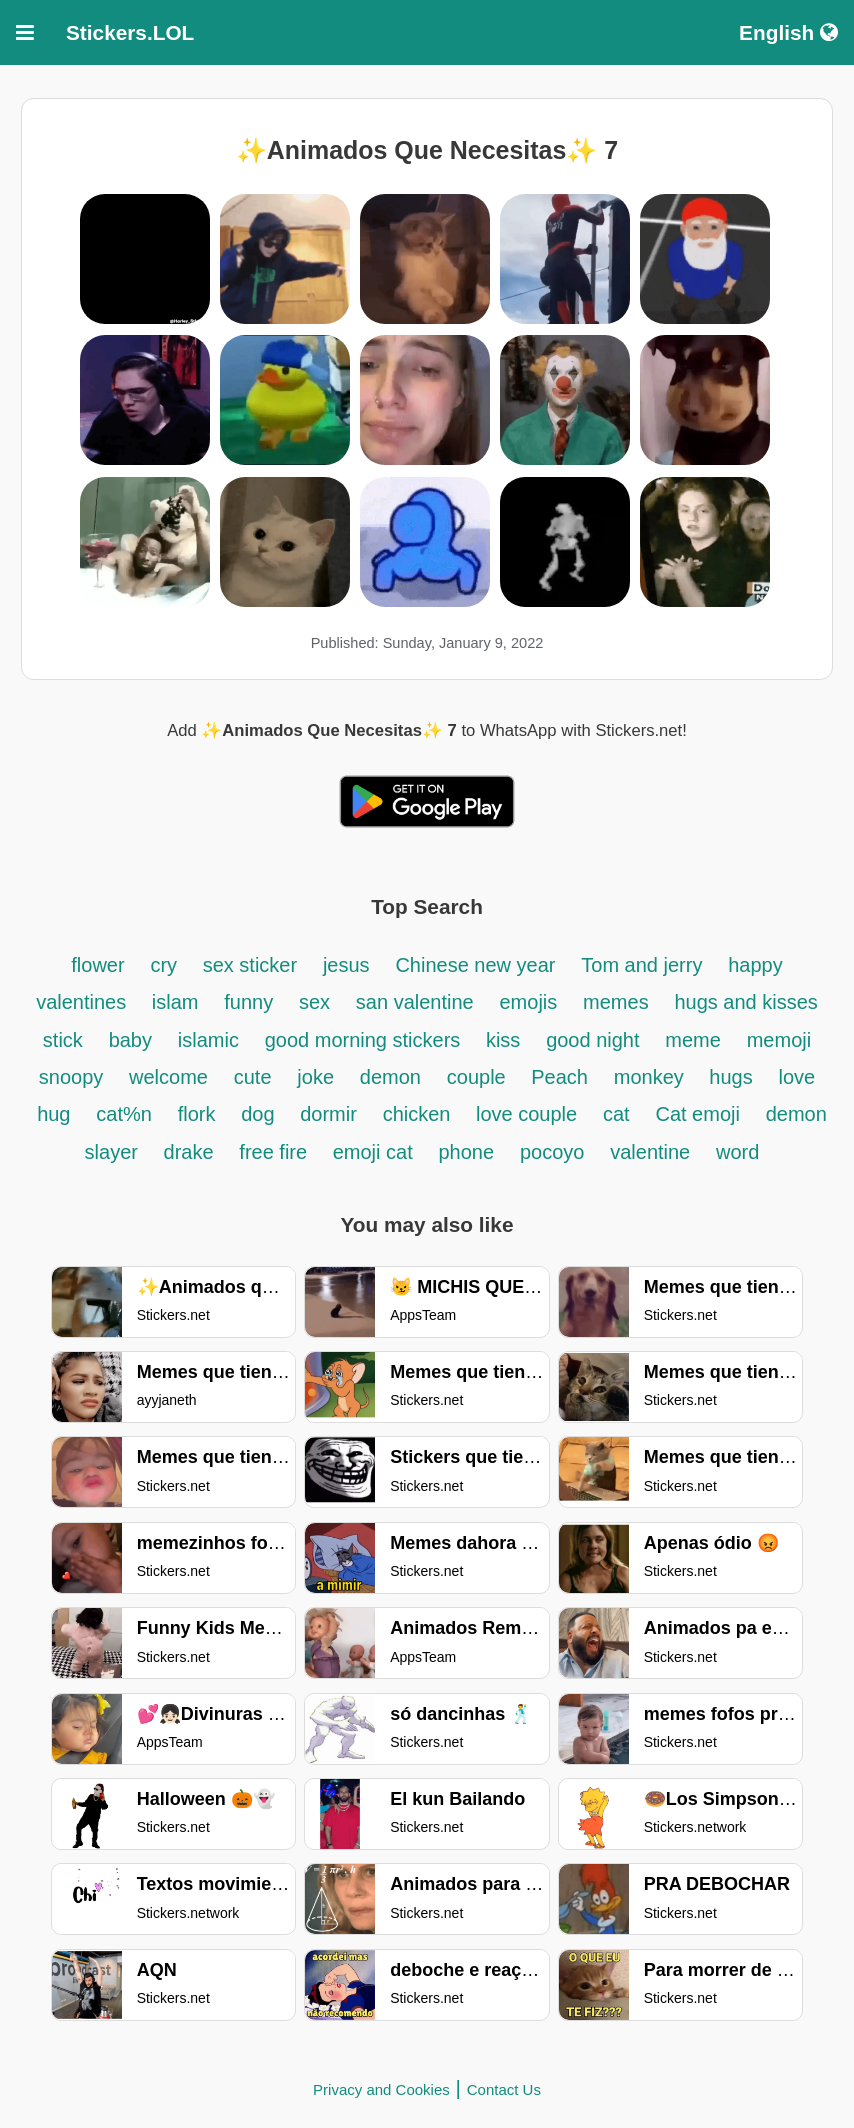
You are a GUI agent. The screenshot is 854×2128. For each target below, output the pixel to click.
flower (97, 965)
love (797, 1077)
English (788, 32)
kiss (503, 1040)
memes (616, 1002)
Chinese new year (475, 965)
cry (166, 965)
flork (197, 1114)
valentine (650, 1152)
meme (693, 1040)
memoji (779, 1040)
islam (175, 1002)
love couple (526, 1114)
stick (63, 1040)
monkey (652, 1077)
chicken (419, 1114)
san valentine (415, 1002)
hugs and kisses (745, 1002)
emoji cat (373, 1152)
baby (130, 1040)
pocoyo (552, 1152)
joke (315, 1077)
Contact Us (504, 2089)
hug (53, 1114)
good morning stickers (365, 1040)
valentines (84, 1002)
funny (248, 1002)
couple (479, 1077)
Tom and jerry (641, 965)
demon (390, 1077)
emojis (529, 1002)
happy (755, 965)
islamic (208, 1040)
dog (260, 1114)
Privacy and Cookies (381, 2089)
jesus (346, 965)
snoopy (71, 1077)
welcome (168, 1077)
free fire (275, 1152)
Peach (559, 1077)
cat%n (124, 1114)
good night (592, 1040)
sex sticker (250, 965)
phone (467, 1152)
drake (189, 1152)
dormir (328, 1114)
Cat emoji (697, 1114)
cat (616, 1114)
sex (314, 1002)
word (737, 1152)
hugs (730, 1077)
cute (253, 1077)
